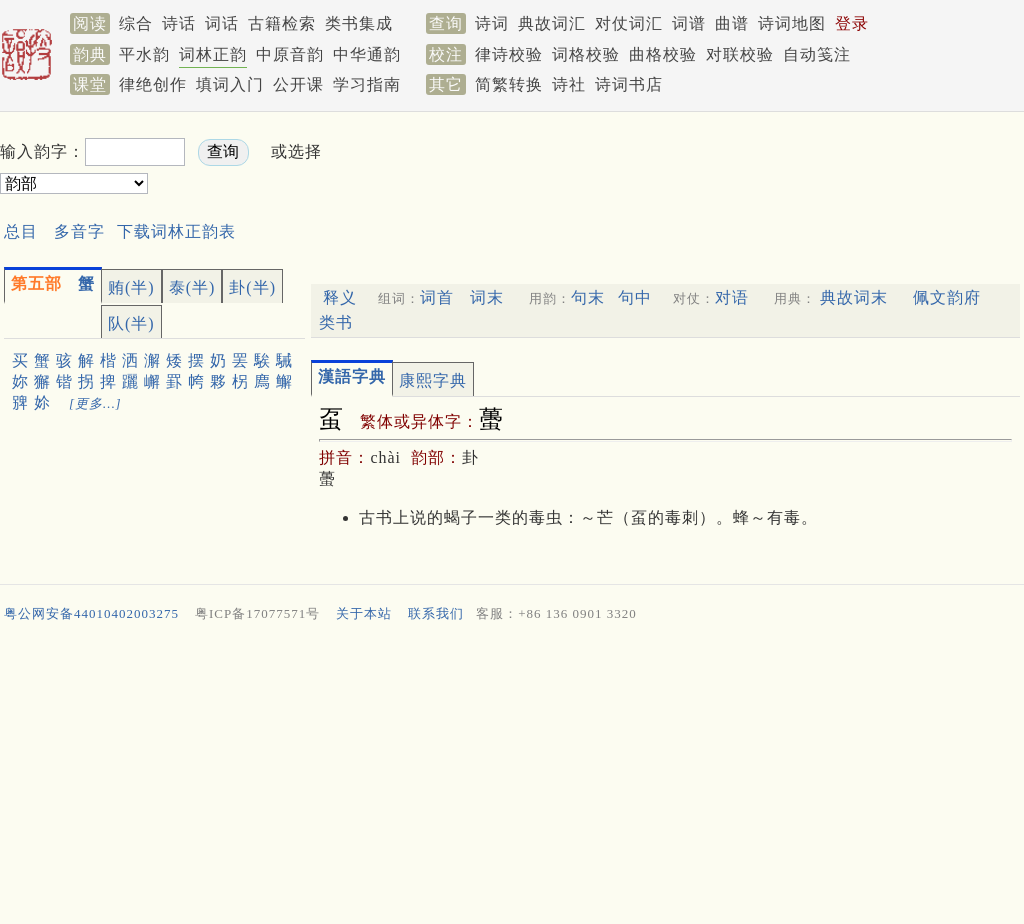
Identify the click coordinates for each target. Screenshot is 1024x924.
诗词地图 (792, 23)
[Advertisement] (700, 168)
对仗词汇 (629, 23)
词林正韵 (213, 54)
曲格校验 (663, 54)
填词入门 (230, 84)
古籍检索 (282, 23)
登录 (852, 23)
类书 (336, 322)
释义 (340, 297)
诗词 (492, 23)
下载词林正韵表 (176, 231)
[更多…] (95, 403)
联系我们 (436, 613)
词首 (437, 297)
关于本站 (364, 613)
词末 (487, 297)
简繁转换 (509, 84)
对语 (732, 297)
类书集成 (359, 23)
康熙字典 (433, 380)
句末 (588, 297)
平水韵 (144, 54)
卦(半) (252, 287)
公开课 (298, 84)
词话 (222, 23)
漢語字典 (352, 376)
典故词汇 (552, 23)
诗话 (179, 23)
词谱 (689, 23)
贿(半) (131, 287)
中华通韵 (367, 54)
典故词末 (854, 297)
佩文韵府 (947, 297)
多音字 (79, 231)
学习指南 (367, 84)
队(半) (131, 323)
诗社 (569, 84)
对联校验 (740, 54)
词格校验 (586, 54)
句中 (635, 297)
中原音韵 (290, 54)
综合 (136, 23)
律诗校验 (509, 54)
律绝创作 (153, 84)
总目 (21, 231)
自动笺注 (817, 54)
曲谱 (732, 23)
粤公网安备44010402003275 (91, 613)
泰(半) (192, 287)
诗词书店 (629, 84)
